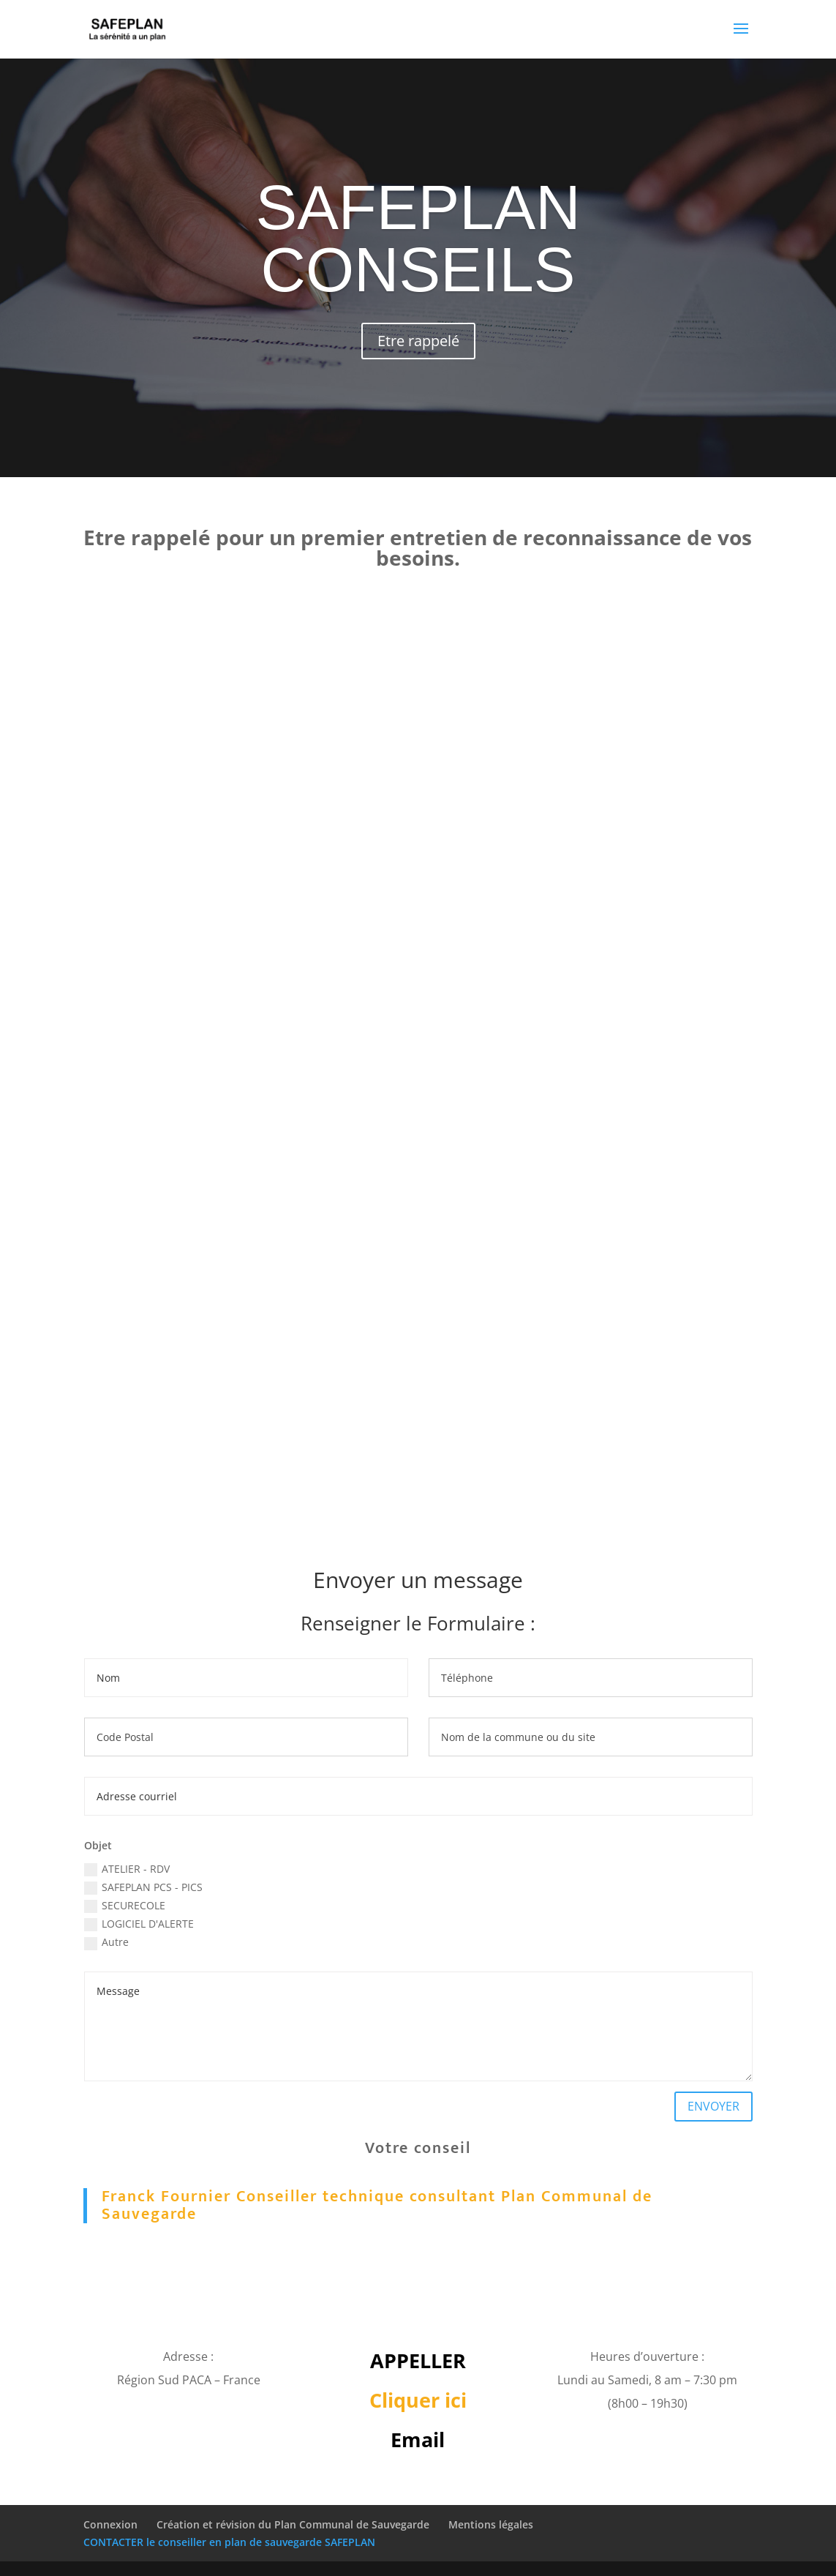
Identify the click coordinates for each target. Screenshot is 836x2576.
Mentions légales (490, 2524)
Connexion (110, 2524)
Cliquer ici (418, 2400)
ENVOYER (713, 2106)
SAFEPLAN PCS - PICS (143, 1887)
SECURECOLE (124, 1905)
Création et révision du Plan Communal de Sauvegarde (293, 2524)
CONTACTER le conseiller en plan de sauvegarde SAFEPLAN (229, 2542)
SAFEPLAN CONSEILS (417, 238)
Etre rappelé (418, 341)
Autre (106, 1942)
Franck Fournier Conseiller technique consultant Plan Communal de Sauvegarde (377, 2205)
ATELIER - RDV (127, 1869)
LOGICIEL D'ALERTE (139, 1924)
